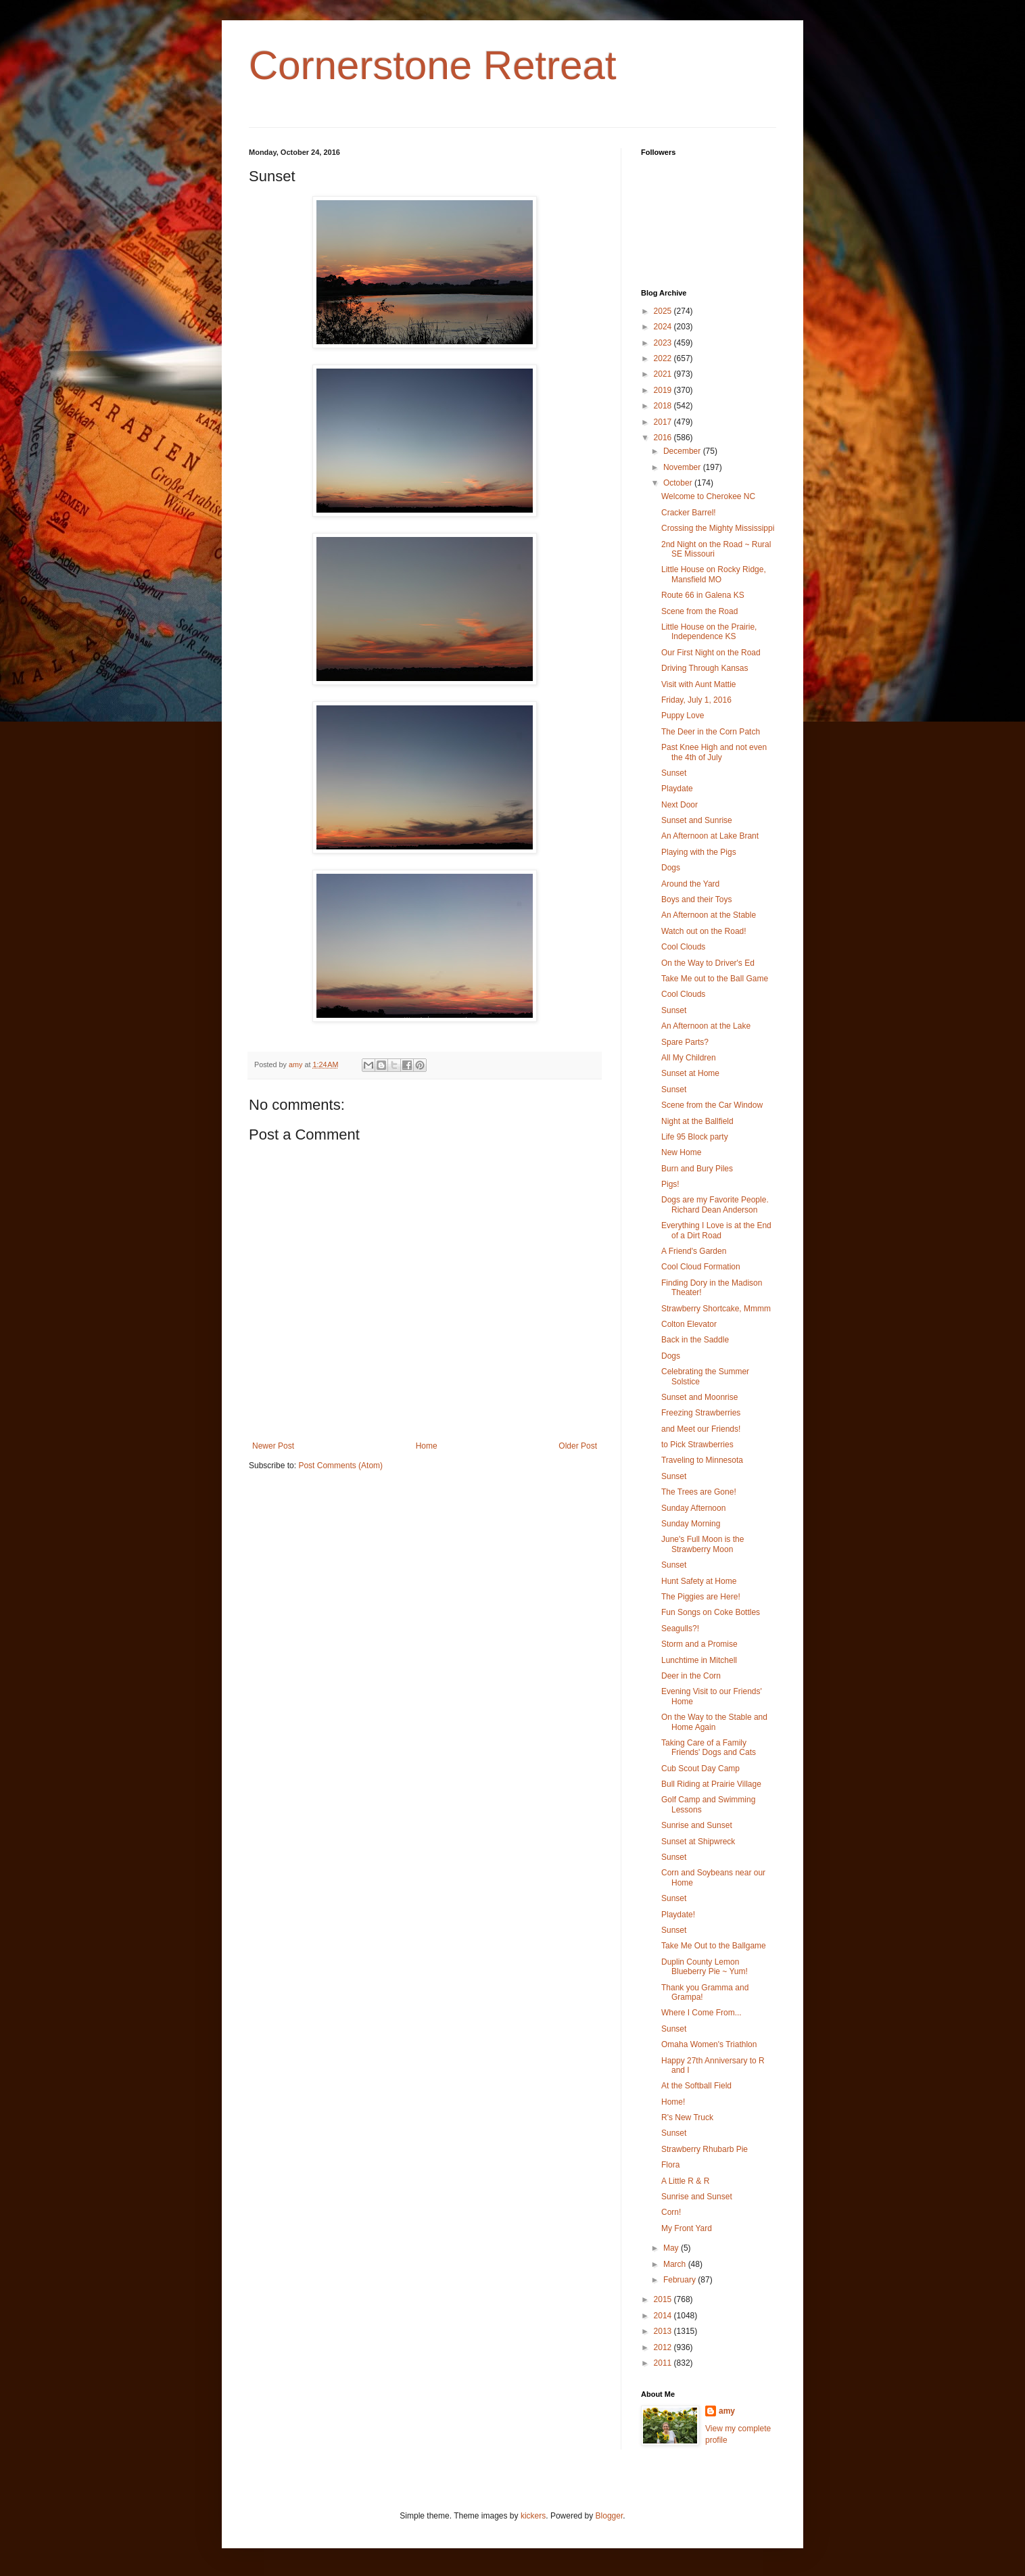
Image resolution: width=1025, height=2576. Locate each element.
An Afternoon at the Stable (708, 915)
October (678, 483)
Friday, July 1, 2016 (696, 700)
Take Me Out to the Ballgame (713, 1945)
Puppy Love (682, 715)
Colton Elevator (689, 1324)
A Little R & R (685, 2181)
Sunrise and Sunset (696, 1825)
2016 (664, 437)
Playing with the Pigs (698, 852)
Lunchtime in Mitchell (699, 1660)
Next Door (679, 805)
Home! (673, 2102)
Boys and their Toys (696, 899)
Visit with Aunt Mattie (698, 684)
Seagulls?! (680, 1628)
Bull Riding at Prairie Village (711, 1784)
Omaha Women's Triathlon (709, 2044)
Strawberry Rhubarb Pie (704, 2149)
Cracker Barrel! (688, 512)
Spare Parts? (685, 1042)
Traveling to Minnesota (702, 1460)
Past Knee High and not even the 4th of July (714, 752)
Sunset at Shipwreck (698, 1841)
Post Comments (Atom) (340, 1465)
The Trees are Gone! (698, 1492)
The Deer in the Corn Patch (710, 731)
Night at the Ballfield (697, 1121)
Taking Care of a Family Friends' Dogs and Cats (708, 1747)
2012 (664, 2347)
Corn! (671, 2212)
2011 (664, 2363)
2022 (664, 358)
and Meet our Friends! (700, 1429)
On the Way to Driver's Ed (708, 963)
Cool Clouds (683, 947)
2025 (664, 311)
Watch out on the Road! (703, 931)
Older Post (577, 1446)
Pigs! (670, 1184)
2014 (664, 2315)
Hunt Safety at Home (698, 1581)
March (675, 2264)
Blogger (609, 2516)
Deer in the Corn (691, 1676)
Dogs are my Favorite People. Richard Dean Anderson (715, 1204)
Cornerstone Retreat (433, 65)
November (683, 467)
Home (426, 1446)
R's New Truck (687, 2117)
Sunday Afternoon (693, 1508)
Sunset (673, 773)
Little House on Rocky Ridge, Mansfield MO (713, 574)
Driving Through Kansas (704, 668)
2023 (664, 343)
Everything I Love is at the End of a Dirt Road (716, 1230)
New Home (681, 1152)
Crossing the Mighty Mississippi (717, 528)
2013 (664, 2331)
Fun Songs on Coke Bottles (710, 1612)
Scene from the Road (699, 611)
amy (727, 2411)
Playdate (677, 788)
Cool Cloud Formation (700, 1266)
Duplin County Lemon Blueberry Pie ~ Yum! (704, 1966)
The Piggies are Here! (700, 1596)
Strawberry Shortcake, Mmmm (716, 1308)
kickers (533, 2516)
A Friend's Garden (693, 1251)
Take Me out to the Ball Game (714, 978)
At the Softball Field (696, 2085)
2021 (664, 374)
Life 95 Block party (694, 1137)
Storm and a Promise (699, 1644)
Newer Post (273, 1446)
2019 (664, 390)
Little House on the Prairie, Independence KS (709, 631)
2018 (664, 406)
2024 (664, 326)
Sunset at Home (690, 1073)
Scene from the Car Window (712, 1105)
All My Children (688, 1057)
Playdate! (678, 1914)
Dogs (670, 867)
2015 (664, 2299)
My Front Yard (686, 2228)
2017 (664, 422)
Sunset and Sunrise (696, 820)
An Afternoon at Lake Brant (710, 836)
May (672, 2248)
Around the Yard (690, 884)
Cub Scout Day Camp (700, 1768)
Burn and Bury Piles (697, 1168)
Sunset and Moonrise (699, 1397)
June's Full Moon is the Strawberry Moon (702, 1544)
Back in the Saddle (695, 1339)
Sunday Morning (690, 1523)
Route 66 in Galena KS (702, 595)
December (683, 451)
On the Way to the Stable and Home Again (714, 1721)
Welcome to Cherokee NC (708, 496)
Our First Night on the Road (711, 652)
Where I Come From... (701, 2012)
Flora (670, 2165)
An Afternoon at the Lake (705, 1026)
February (680, 2280)
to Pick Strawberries (697, 1444)
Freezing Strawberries (700, 1413)
